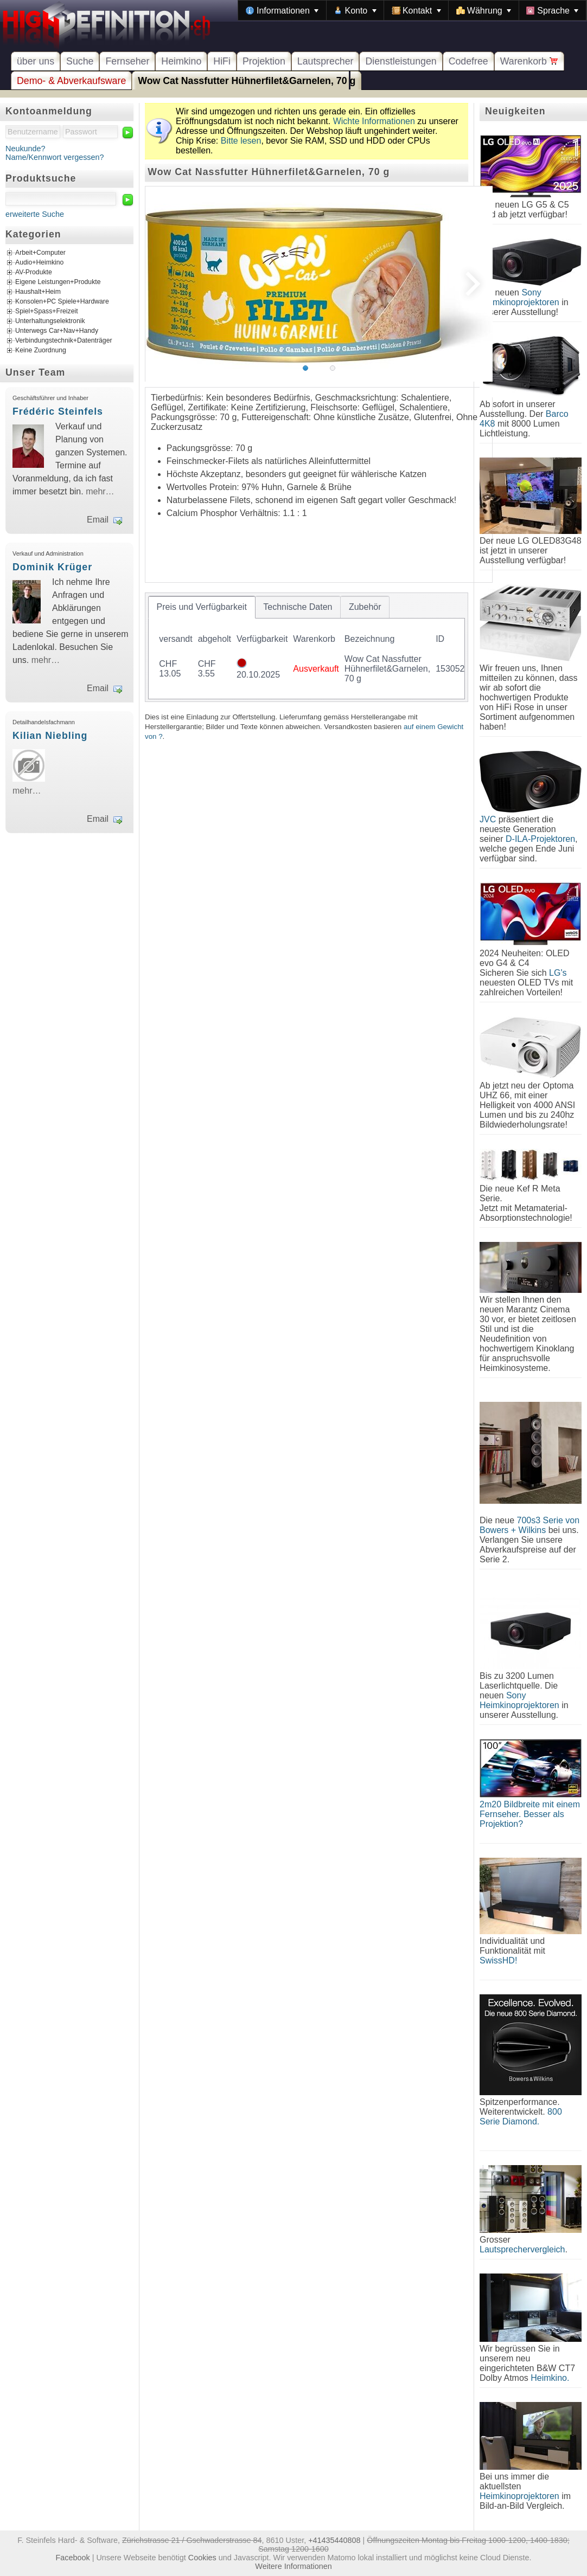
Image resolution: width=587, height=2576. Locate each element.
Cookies (202, 2557)
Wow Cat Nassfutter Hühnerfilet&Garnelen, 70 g (246, 80)
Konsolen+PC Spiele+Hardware (62, 302)
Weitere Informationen (293, 2566)
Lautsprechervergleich (522, 2249)
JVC (488, 819)
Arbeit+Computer (40, 253)
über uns (35, 61)
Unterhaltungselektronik (50, 321)
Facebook (73, 2557)
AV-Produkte (33, 272)
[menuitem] (282, 10)
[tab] (202, 607)
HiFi (222, 61)
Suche (79, 61)
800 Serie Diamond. (521, 2116)
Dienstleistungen (400, 61)
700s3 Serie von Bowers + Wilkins (529, 1525)
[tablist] (306, 647)
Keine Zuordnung (40, 351)
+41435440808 (334, 2540)
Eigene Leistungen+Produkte (57, 282)
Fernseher (127, 61)
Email (98, 519)
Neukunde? (25, 148)
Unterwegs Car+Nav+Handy (56, 331)
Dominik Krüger (52, 567)
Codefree (468, 61)
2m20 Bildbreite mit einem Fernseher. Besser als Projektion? (530, 1814)
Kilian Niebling (49, 735)
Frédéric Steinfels (57, 411)
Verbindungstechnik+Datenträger (63, 341)
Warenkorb (529, 61)
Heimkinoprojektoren (519, 2496)
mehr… (100, 491)
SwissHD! (498, 1960)
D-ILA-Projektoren (540, 838)
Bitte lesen (241, 140)
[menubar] (412, 10)
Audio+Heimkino (39, 263)
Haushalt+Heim (38, 292)
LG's (557, 972)
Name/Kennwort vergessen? (54, 157)
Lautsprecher (325, 61)
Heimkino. (550, 2377)
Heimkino (181, 61)
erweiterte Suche (34, 214)
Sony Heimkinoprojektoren (519, 297)
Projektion (264, 61)
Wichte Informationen (374, 121)
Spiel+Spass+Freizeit (46, 311)
